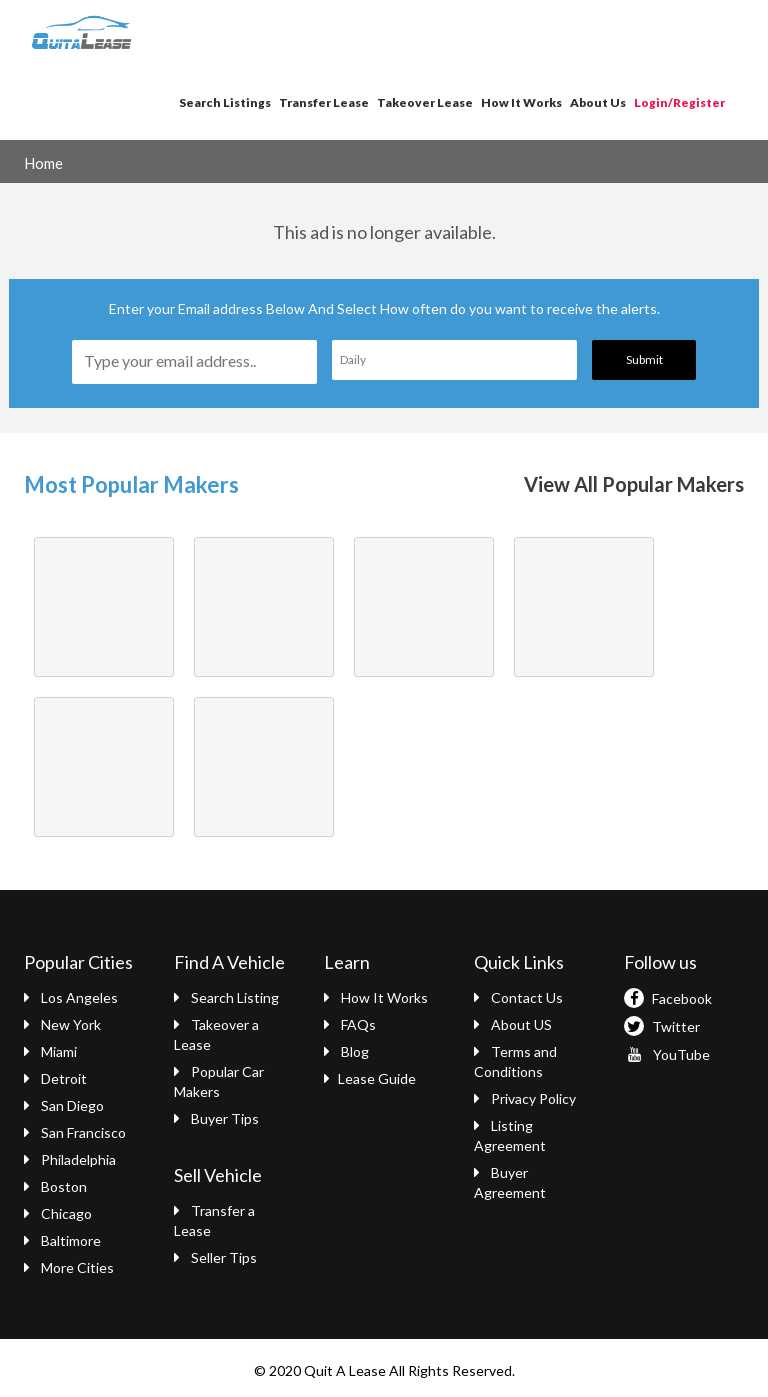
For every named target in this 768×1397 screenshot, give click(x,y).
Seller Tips (215, 1257)
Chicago (58, 1213)
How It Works (521, 102)
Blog (346, 1051)
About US (513, 1024)
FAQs (350, 1024)
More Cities (69, 1267)
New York (62, 1024)
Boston (55, 1186)
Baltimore (62, 1240)
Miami (50, 1051)
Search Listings (225, 102)
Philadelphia (70, 1159)
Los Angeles (71, 997)
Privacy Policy (525, 1098)
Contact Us (518, 997)
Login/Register (679, 102)
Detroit (55, 1078)
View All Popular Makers (634, 484)
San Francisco (75, 1132)
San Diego (64, 1105)
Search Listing (226, 997)
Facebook (668, 998)
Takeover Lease (425, 102)
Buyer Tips (216, 1118)
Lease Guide (370, 1078)
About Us (598, 102)
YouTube (667, 1054)
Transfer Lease (324, 102)
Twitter (662, 1026)
